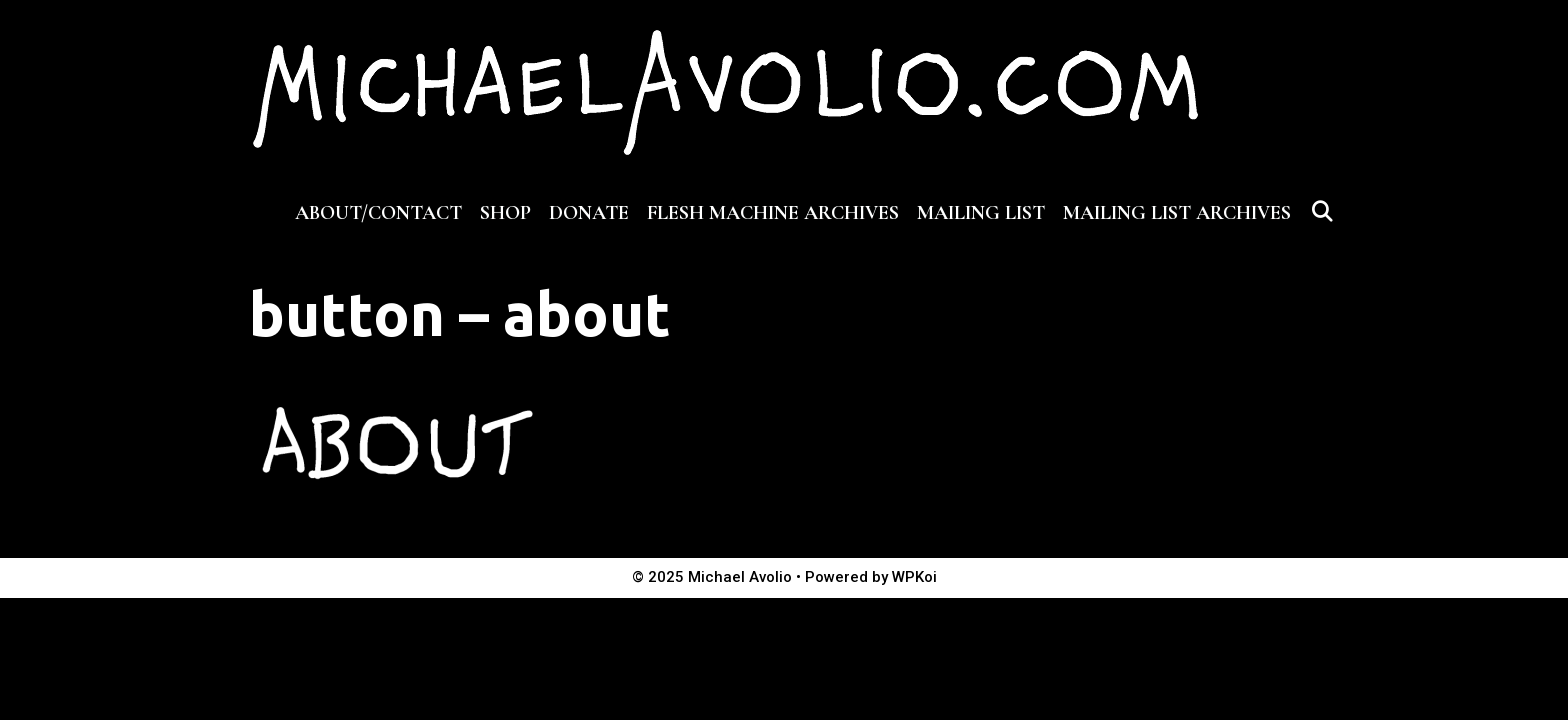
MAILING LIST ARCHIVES (1177, 213)
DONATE (589, 213)
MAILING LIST (981, 213)
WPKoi (914, 577)
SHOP (505, 213)
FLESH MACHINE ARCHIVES (773, 213)
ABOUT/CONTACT (378, 213)
